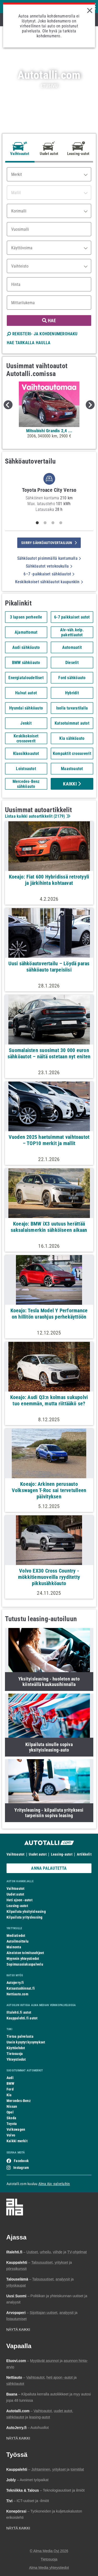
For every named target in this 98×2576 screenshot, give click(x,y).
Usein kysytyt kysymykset (26, 2042)
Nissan (12, 2106)
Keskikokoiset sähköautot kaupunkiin (49, 581)
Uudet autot (37, 1854)
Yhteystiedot (16, 2059)
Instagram (21, 2167)
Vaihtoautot (15, 1854)
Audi (10, 2078)
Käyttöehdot (16, 2048)
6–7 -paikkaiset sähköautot (49, 573)
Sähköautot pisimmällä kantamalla (49, 558)
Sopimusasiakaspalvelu (25, 1964)
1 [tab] (37, 522)
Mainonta (14, 1947)
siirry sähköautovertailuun (49, 543)
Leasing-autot (61, 1854)
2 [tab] (45, 522)
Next (90, 404)
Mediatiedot (16, 1935)
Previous (8, 404)
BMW (11, 2083)
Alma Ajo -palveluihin (54, 2184)
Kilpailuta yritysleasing (24, 1917)
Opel (10, 2112)
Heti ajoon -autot (19, 1900)
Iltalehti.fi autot (19, 2012)
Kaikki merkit (17, 2141)
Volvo (11, 2135)
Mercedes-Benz (19, 2101)
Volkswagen (16, 2129)
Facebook (21, 2161)
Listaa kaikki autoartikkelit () (37, 816)
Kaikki (72, 784)
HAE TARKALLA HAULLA (28, 342)
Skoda (11, 2118)
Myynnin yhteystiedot (23, 1958)
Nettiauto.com (17, 1994)
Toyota (12, 2124)
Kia (9, 2095)
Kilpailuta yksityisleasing (26, 1911)
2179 (59, 816)
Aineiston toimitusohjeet (25, 1953)
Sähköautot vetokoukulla (49, 566)
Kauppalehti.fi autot (22, 2018)
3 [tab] (53, 522)
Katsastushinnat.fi (21, 1988)
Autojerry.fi (15, 1982)
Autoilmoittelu (17, 1941)
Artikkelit (84, 1854)
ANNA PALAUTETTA (49, 1868)
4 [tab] (61, 522)
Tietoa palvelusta (20, 2036)
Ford (10, 2089)
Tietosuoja (15, 2054)
